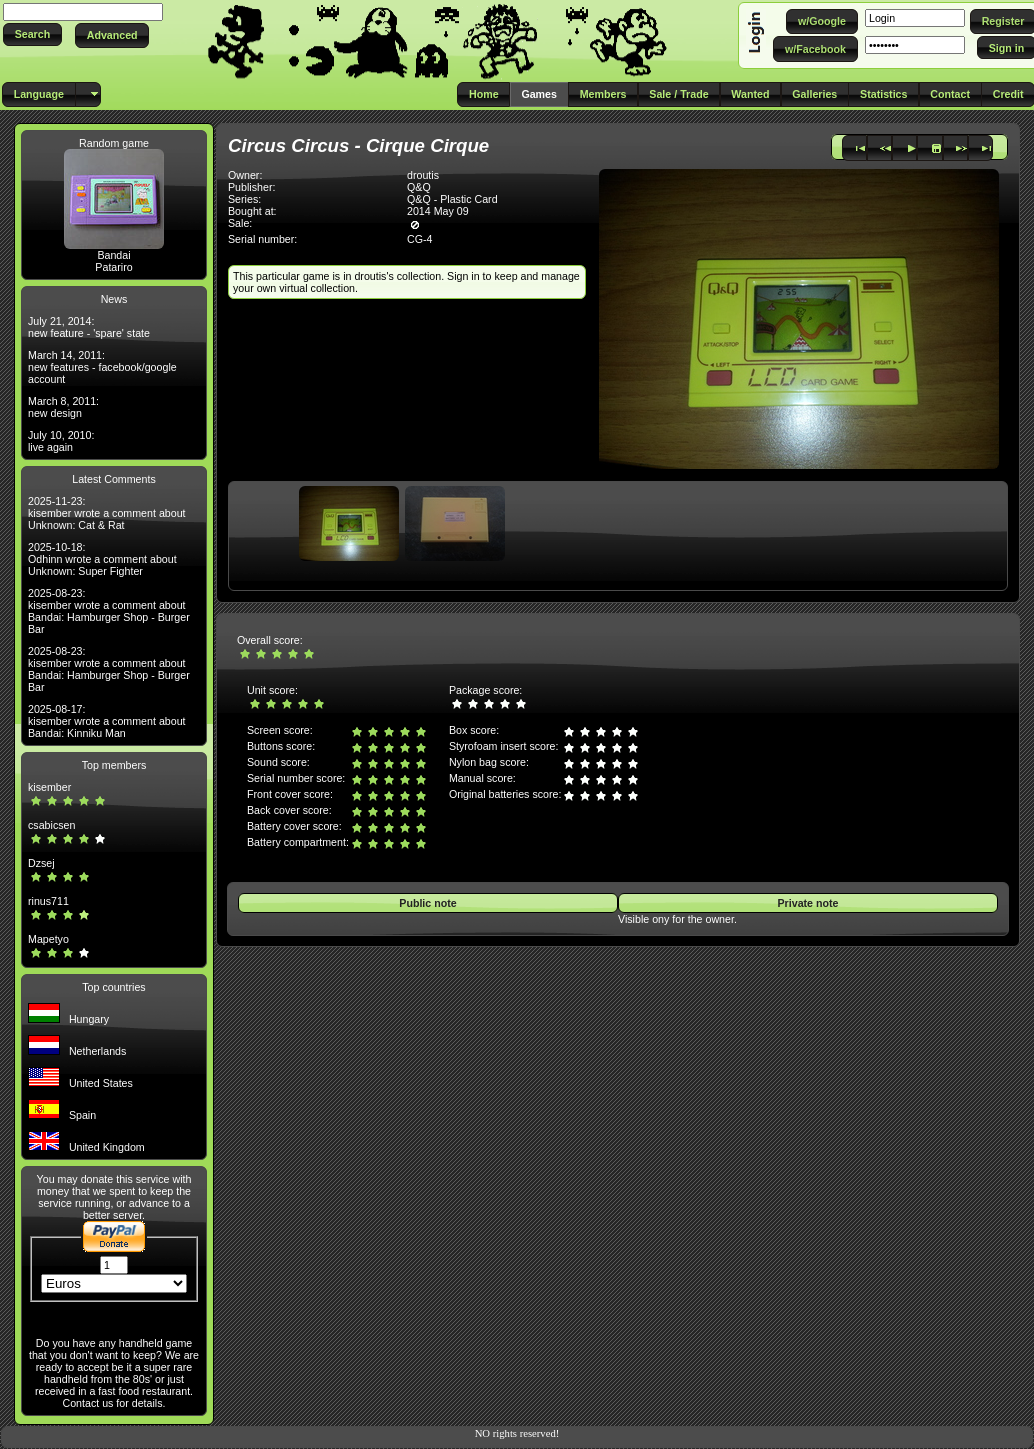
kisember (49, 787)
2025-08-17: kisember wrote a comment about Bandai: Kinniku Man (107, 721)
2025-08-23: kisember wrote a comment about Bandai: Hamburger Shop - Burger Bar (109, 611)
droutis (423, 175)
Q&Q (419, 187)
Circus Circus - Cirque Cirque (358, 145)
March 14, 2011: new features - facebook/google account (102, 367)
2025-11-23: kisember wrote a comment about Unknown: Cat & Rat (107, 513)
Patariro (113, 267)
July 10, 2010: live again (61, 441)
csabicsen (51, 825)
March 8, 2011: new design (63, 407)
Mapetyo (48, 939)
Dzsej (41, 863)
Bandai (113, 255)
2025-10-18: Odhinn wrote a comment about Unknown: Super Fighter (102, 559)
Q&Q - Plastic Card (452, 199)
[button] (32, 34)
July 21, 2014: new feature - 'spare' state (89, 327)
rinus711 (48, 901)
